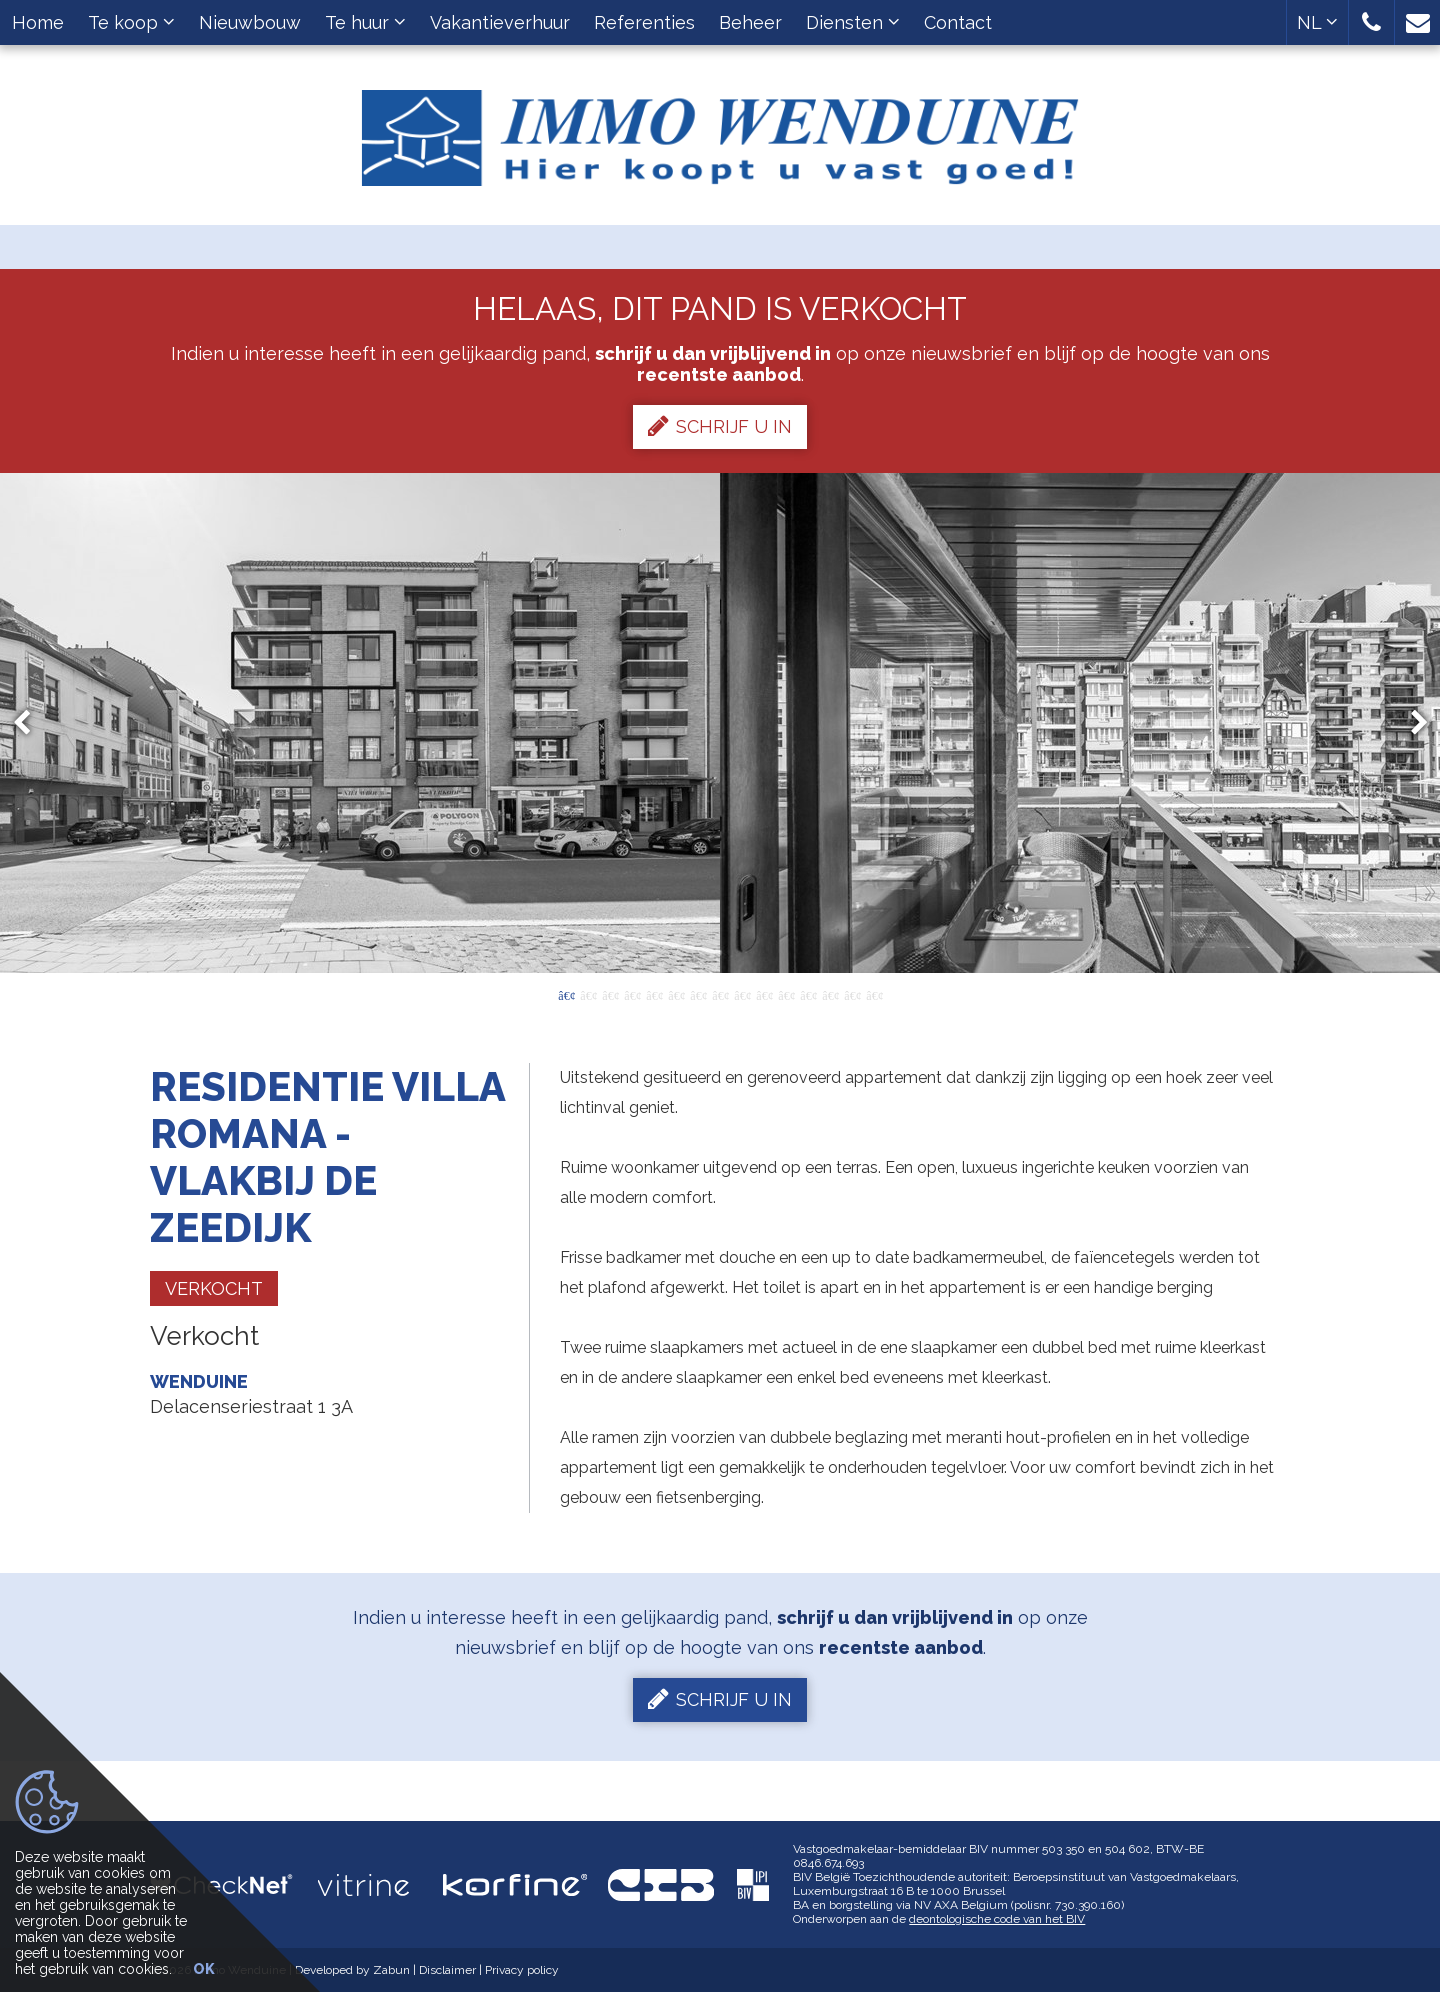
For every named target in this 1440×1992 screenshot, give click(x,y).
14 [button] (852, 994)
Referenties (644, 22)
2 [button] (588, 994)
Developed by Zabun (352, 1970)
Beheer (750, 22)
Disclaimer (447, 1970)
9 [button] (742, 994)
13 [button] (830, 994)
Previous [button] (31, 723)
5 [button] (654, 994)
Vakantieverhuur (500, 22)
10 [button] (764, 994)
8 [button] (720, 994)
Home (38, 22)
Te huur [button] (365, 22)
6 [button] (676, 994)
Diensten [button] (853, 22)
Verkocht (214, 1288)
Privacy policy (522, 1970)
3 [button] (610, 994)
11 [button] (786, 994)
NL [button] (1317, 22)
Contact (958, 22)
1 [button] (566, 994)
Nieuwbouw (250, 22)
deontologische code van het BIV (997, 1919)
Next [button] (1410, 723)
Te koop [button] (131, 22)
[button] (1371, 22)
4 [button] (632, 994)
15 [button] (874, 994)
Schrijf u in (720, 426)
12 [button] (808, 994)
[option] (720, 723)
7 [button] (698, 994)
